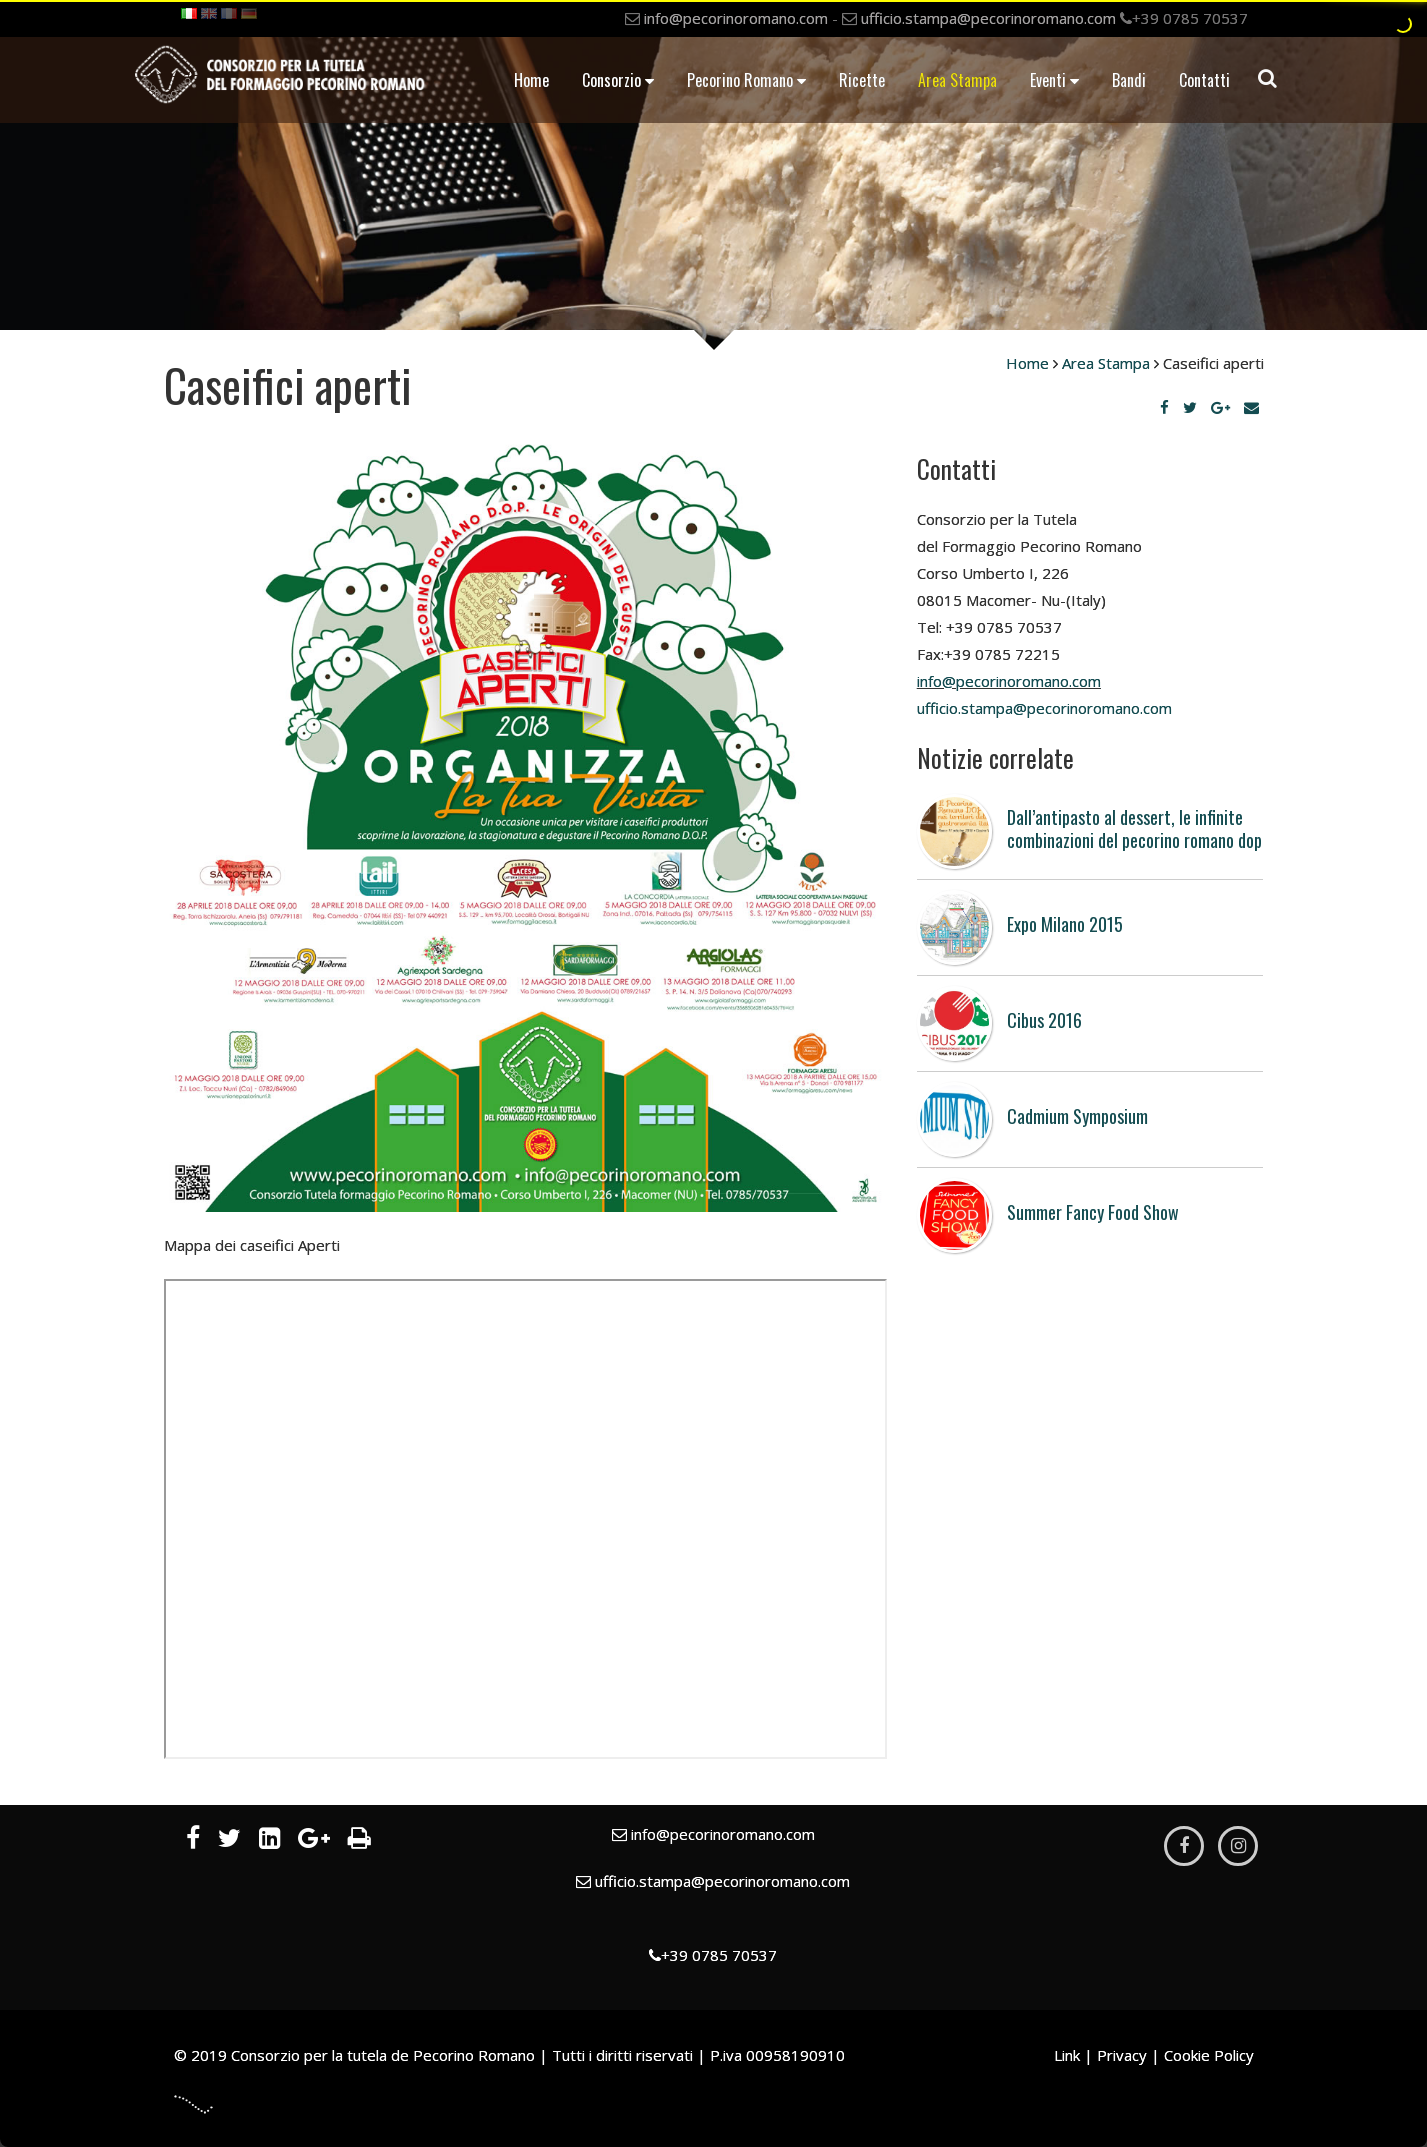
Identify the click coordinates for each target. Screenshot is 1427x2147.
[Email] (1251, 407)
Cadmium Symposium (1077, 1116)
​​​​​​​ (1044, 708)
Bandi (1129, 80)
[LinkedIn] (269, 1841)
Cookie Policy (1209, 2055)
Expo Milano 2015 (1065, 924)
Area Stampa (957, 80)
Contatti (1204, 80)
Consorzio (618, 80)
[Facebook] (1164, 407)
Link (1067, 2055)
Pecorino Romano (746, 80)
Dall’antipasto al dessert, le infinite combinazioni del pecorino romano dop (1134, 828)
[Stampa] (359, 1841)
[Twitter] (1190, 407)
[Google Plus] (1220, 407)
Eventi (1054, 80)
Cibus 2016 (1044, 1020)
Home (531, 80)
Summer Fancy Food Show (1093, 1212)
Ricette (862, 80)
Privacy (1122, 2055)
